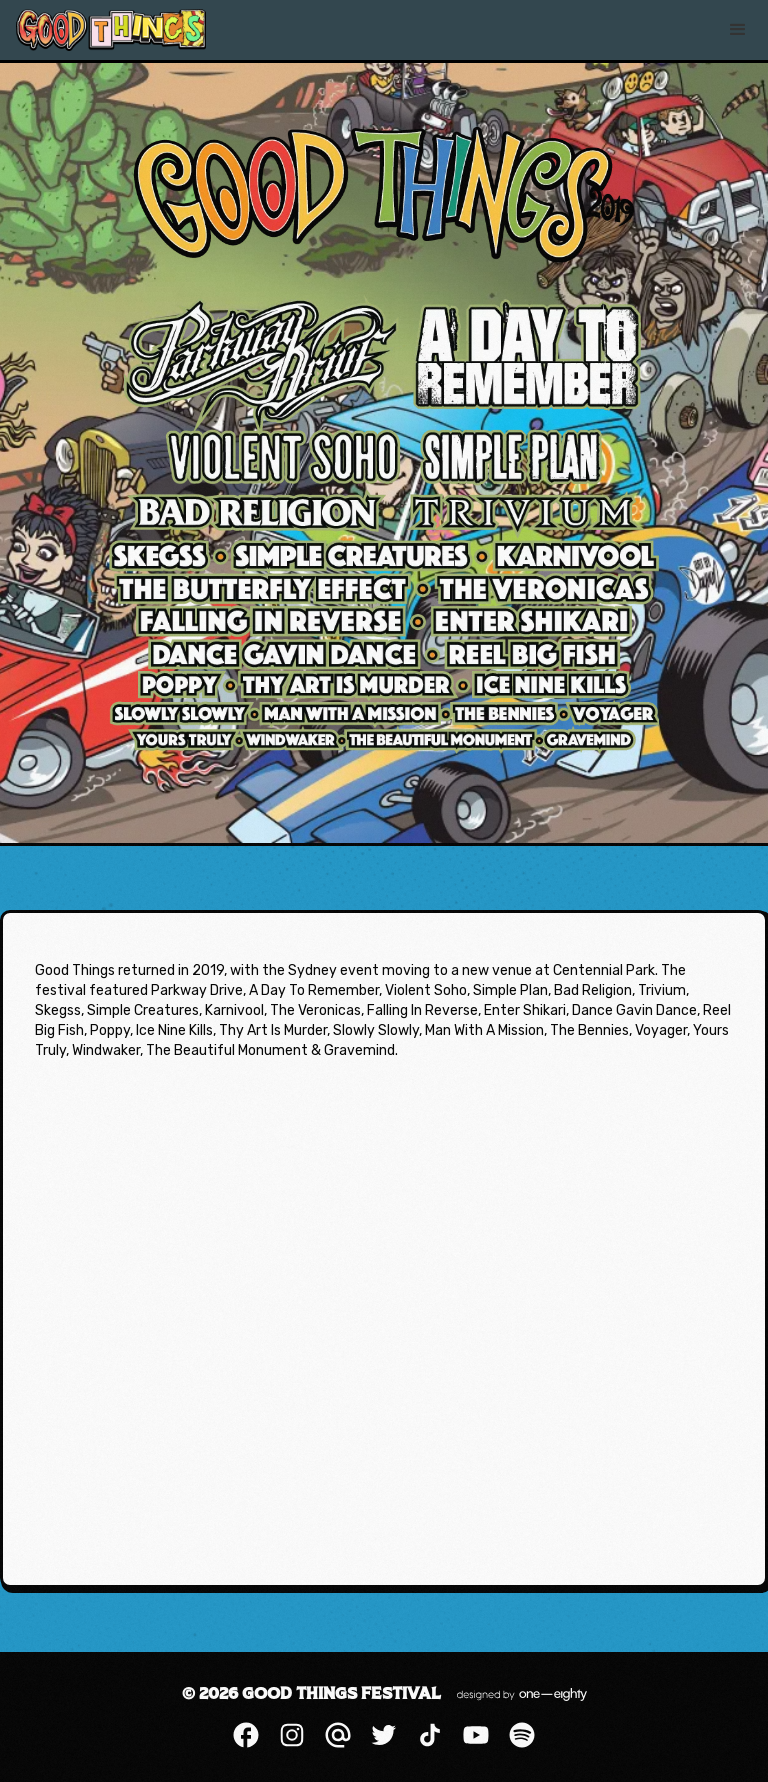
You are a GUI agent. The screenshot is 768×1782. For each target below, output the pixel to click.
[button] (738, 30)
